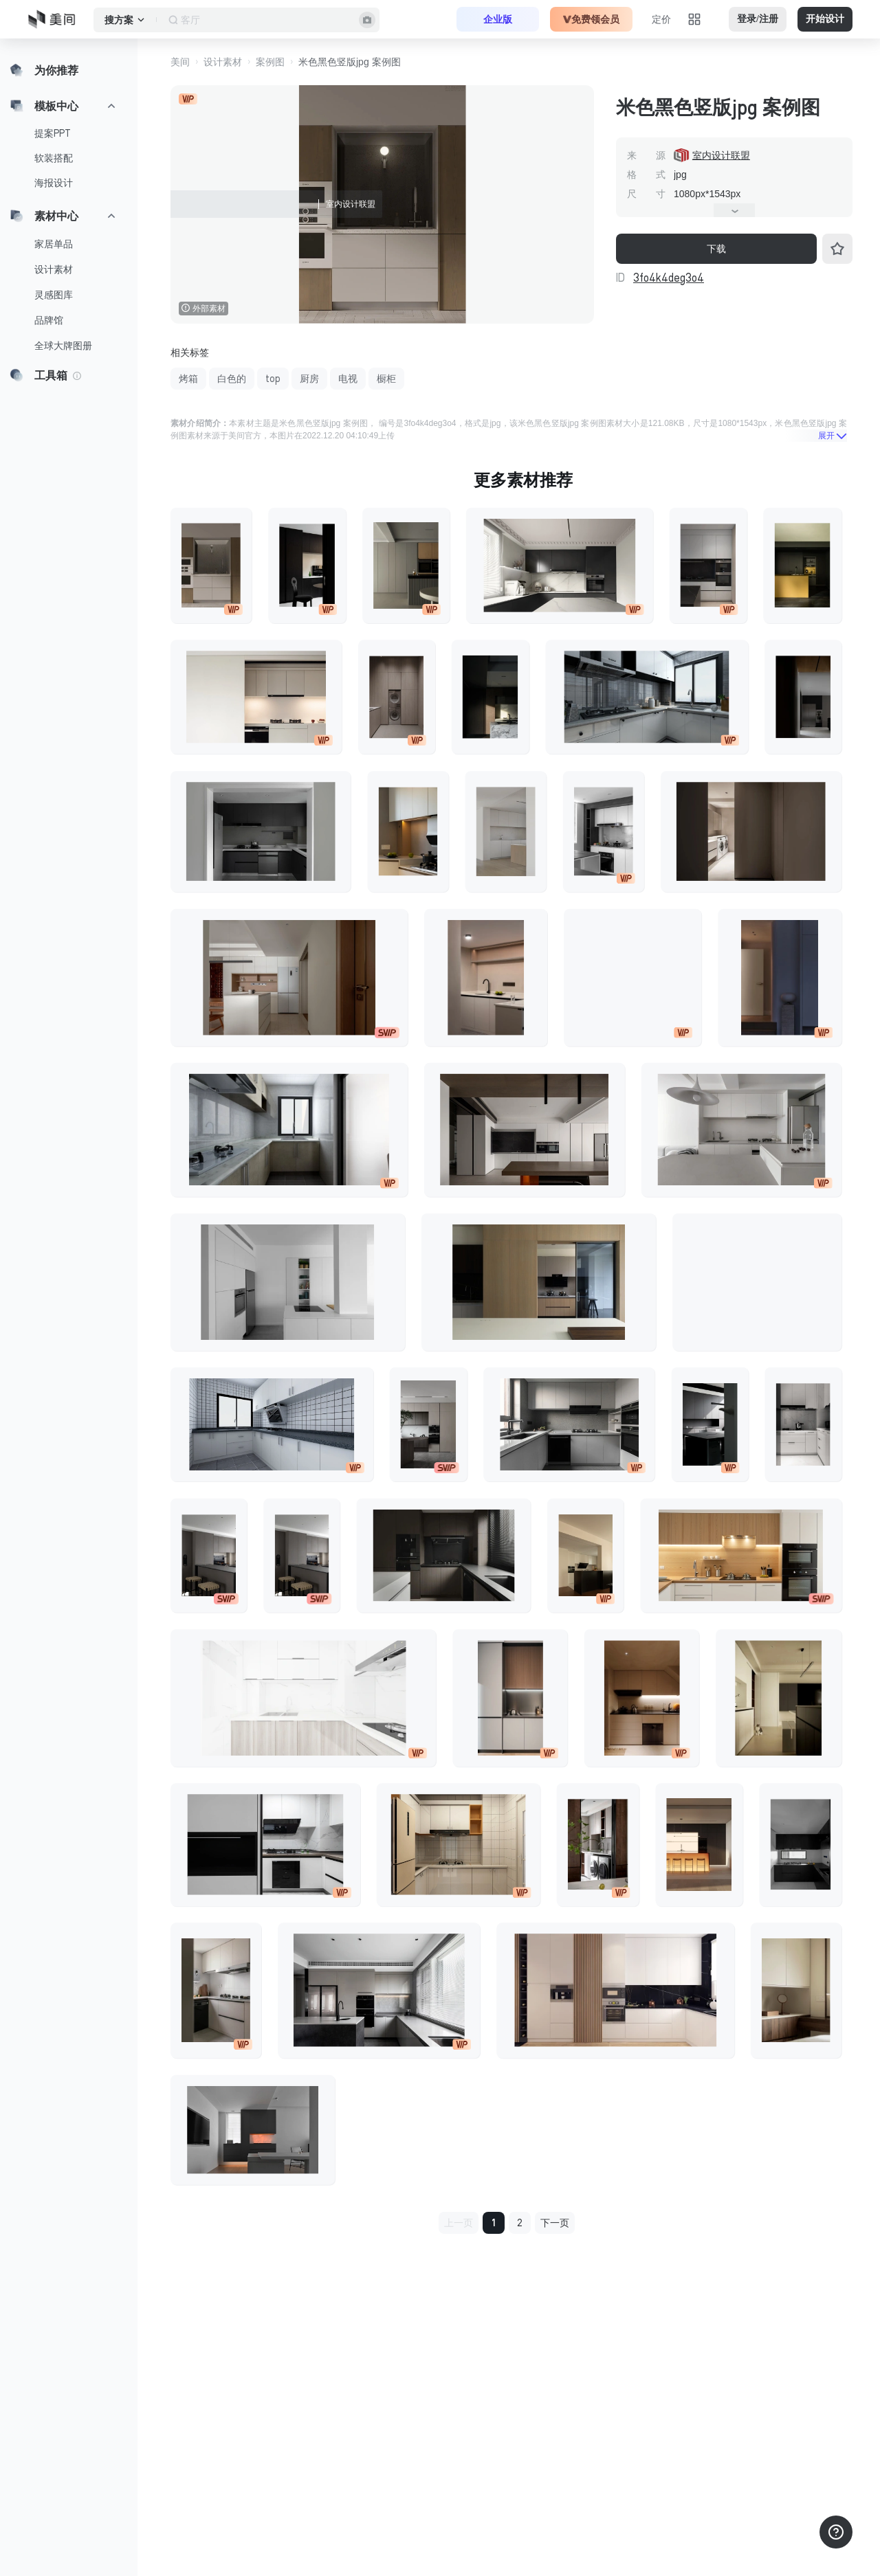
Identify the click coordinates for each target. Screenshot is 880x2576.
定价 (661, 19)
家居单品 (53, 244)
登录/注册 (757, 19)
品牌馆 (48, 320)
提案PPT (52, 133)
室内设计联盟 (721, 155)
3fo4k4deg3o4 (668, 277)
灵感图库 (53, 295)
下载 (716, 249)
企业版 (497, 19)
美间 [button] (180, 61)
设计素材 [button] (223, 61)
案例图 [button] (270, 61)
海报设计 (53, 183)
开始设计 (825, 19)
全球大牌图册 (63, 345)
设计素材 (53, 269)
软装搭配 (53, 158)
